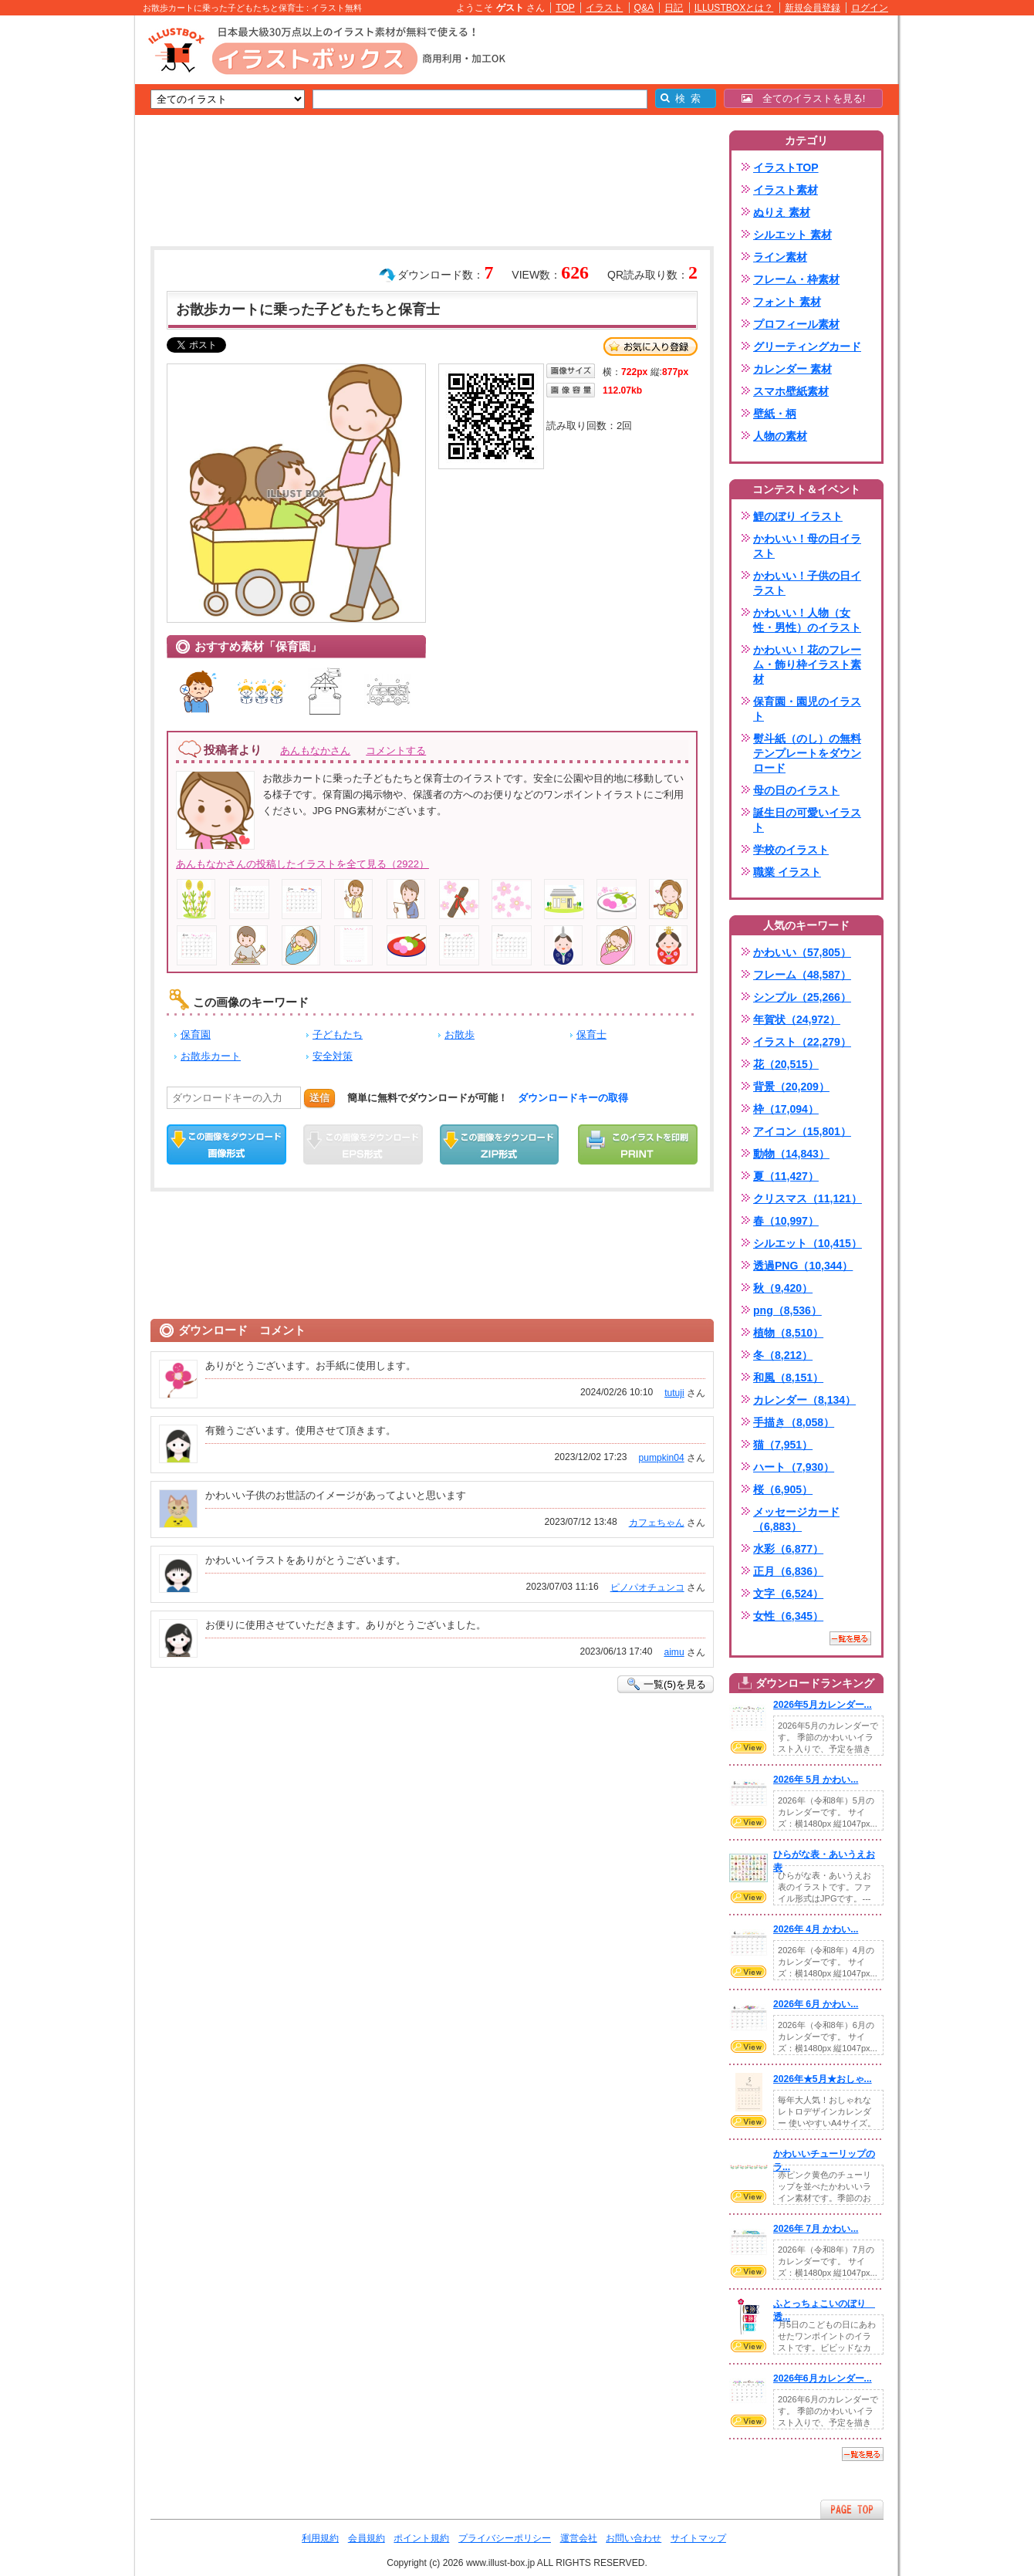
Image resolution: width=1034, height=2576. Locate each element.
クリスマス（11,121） (807, 1198)
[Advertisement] (61, 254)
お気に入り (650, 346)
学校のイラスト (791, 849)
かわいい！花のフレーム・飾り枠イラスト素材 (807, 664)
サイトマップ (698, 2538)
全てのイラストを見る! (804, 98)
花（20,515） (786, 1064)
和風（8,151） (788, 1377)
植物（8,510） (788, 1333)
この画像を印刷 (638, 1144)
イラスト (604, 7)
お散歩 (459, 1034)
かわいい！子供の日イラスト (807, 583)
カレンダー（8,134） (804, 1400)
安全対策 (333, 1056)
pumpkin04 (661, 1457)
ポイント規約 (421, 2538)
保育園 (196, 1034)
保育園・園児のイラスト (807, 708)
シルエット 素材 (792, 234)
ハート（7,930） (793, 1467)
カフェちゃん (656, 1522)
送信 (319, 1098)
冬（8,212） (783, 1355)
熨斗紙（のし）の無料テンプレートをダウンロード (807, 753)
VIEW (748, 1747)
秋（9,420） (783, 1288)
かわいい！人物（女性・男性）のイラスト (807, 620)
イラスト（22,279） (802, 1042)
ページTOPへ (852, 2509)
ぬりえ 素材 (781, 212)
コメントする (396, 750)
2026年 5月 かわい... (815, 1779)
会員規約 (366, 2538)
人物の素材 (780, 436)
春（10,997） (786, 1221)
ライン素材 (780, 257)
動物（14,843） (791, 1154)
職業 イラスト (787, 872)
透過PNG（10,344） (803, 1265)
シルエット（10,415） (807, 1243)
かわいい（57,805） (802, 952)
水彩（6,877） (788, 1549)
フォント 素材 (787, 302)
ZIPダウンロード (499, 1144)
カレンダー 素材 (792, 369)
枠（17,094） (786, 1109)
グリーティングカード (807, 346)
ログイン (869, 7)
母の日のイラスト (796, 790)
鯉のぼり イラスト (798, 516)
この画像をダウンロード (226, 1144)
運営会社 (578, 2538)
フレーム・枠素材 (796, 279)
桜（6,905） (783, 1489)
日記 (673, 7)
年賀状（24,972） (796, 1019)
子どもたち (338, 1034)
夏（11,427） (786, 1176)
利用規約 (320, 2538)
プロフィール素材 (796, 324)
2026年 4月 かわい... (815, 1929)
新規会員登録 (812, 7)
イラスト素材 (785, 190)
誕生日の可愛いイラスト (807, 819)
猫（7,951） (783, 1444)
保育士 (591, 1034)
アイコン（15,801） (802, 1131)
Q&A (644, 7)
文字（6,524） (788, 1593)
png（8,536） (787, 1310)
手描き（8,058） (793, 1422)
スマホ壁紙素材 (791, 391)
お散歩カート (211, 1056)
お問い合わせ (633, 2538)
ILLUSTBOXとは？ (733, 7)
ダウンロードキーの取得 (573, 1098)
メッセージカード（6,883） (796, 1519)
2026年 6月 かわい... (815, 2004)
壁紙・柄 (774, 413)
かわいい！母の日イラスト (807, 545)
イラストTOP (786, 167)
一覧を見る (850, 1638)
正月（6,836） (788, 1571)
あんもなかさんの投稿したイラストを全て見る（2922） (302, 864)
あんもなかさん (315, 750)
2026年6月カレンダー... (822, 2378)
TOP (565, 7)
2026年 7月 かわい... (815, 2228)
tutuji (674, 1393)
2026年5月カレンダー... (822, 1704)
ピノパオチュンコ (647, 1587)
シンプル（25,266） (802, 997)
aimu (674, 1652)
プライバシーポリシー (504, 2538)
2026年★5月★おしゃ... (822, 2079)
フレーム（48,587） (802, 975)
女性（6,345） (788, 1616)
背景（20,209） (791, 1086)
